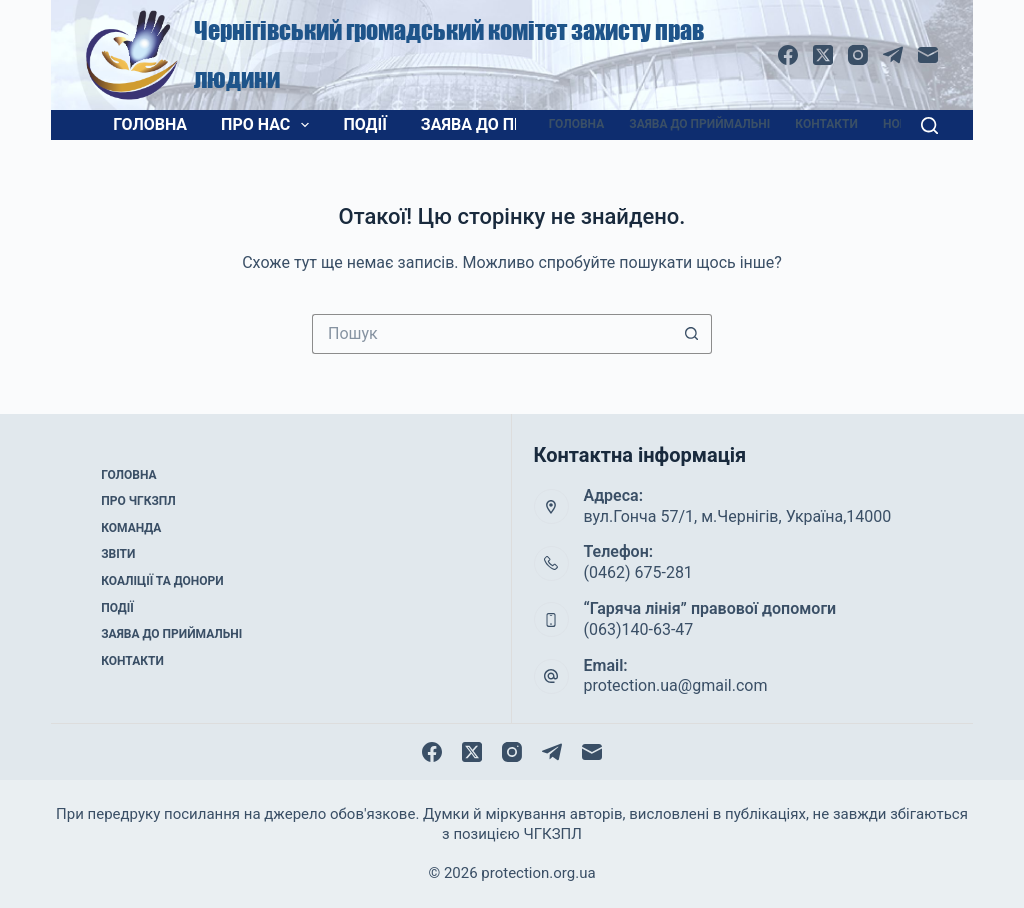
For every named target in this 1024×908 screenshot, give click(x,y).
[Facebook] (788, 55)
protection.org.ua (538, 873)
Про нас (269, 125)
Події (364, 124)
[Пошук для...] (492, 334)
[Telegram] (893, 55)
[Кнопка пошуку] (692, 334)
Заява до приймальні (515, 124)
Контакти (826, 124)
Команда (131, 528)
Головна (150, 124)
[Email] (928, 55)
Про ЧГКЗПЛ (138, 501)
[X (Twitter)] (823, 55)
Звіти (118, 554)
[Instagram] (858, 55)
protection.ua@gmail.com (676, 685)
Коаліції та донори (162, 581)
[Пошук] (929, 125)
